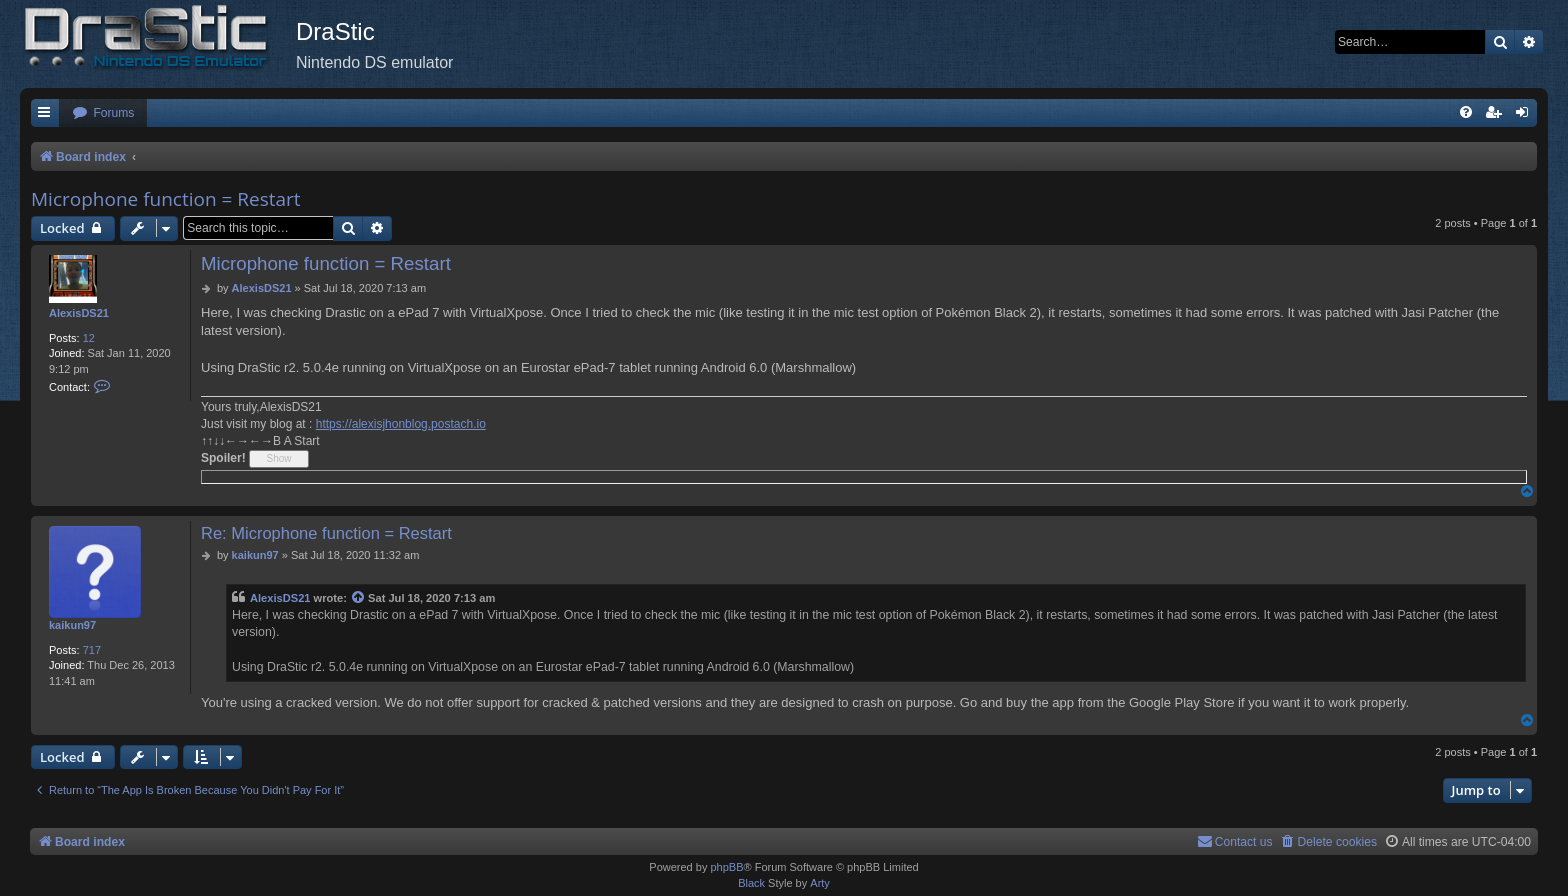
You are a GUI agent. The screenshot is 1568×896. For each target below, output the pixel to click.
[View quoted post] (359, 598)
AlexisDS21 (79, 313)
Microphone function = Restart (166, 199)
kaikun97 (72, 625)
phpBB (726, 867)
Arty (820, 883)
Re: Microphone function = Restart (326, 533)
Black (751, 883)
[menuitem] (103, 113)
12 (89, 338)
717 (92, 650)
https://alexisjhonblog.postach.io (401, 424)
